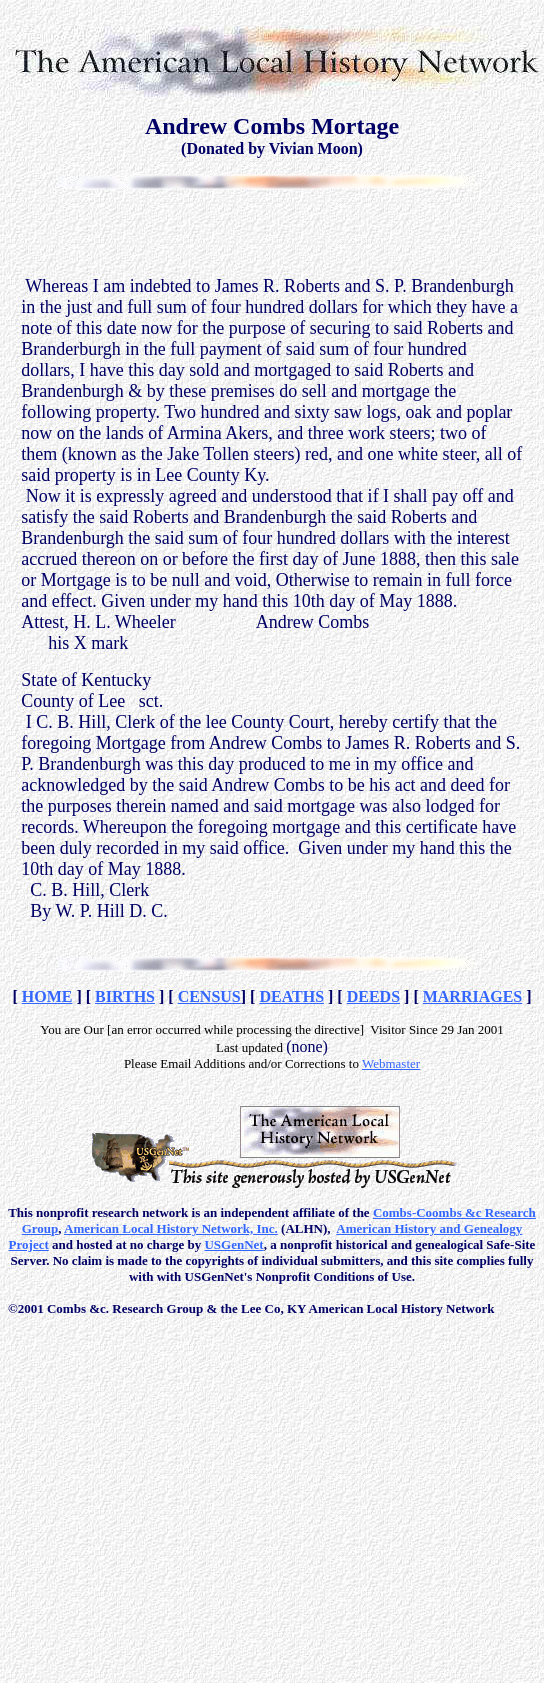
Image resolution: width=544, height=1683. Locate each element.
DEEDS (373, 996)
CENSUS (209, 996)
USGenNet (233, 1244)
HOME (47, 996)
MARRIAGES (473, 996)
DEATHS (291, 996)
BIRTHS (125, 996)
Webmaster (391, 1063)
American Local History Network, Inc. (171, 1228)
